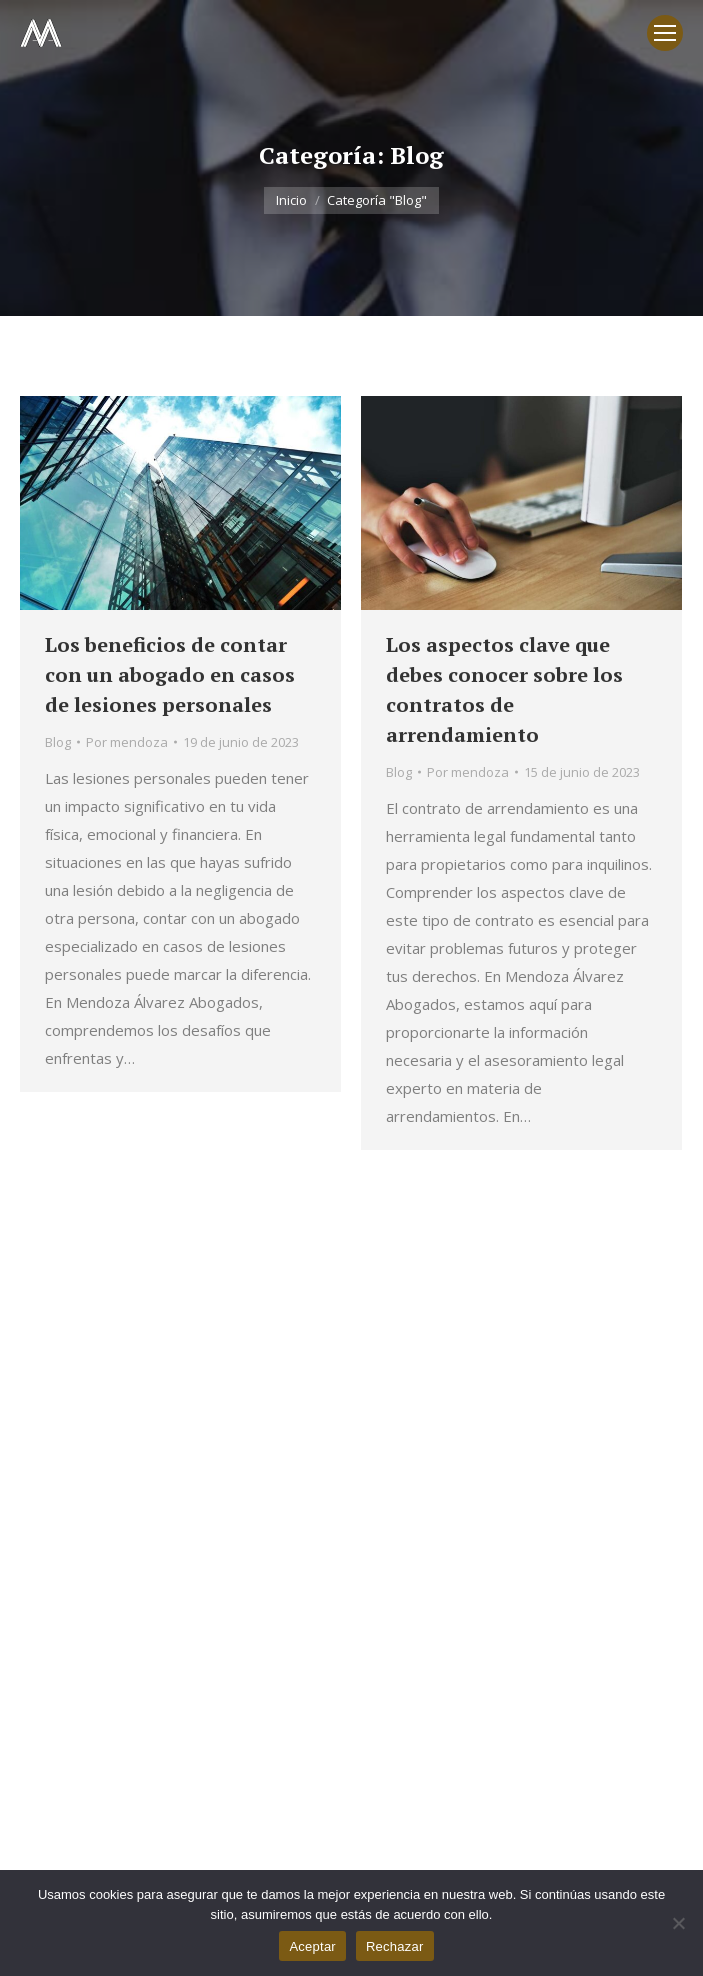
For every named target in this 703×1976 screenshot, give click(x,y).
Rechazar (395, 1946)
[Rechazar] (678, 1923)
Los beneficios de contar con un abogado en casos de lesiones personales (170, 674)
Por (127, 742)
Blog (58, 742)
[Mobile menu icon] (665, 33)
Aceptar (312, 1946)
